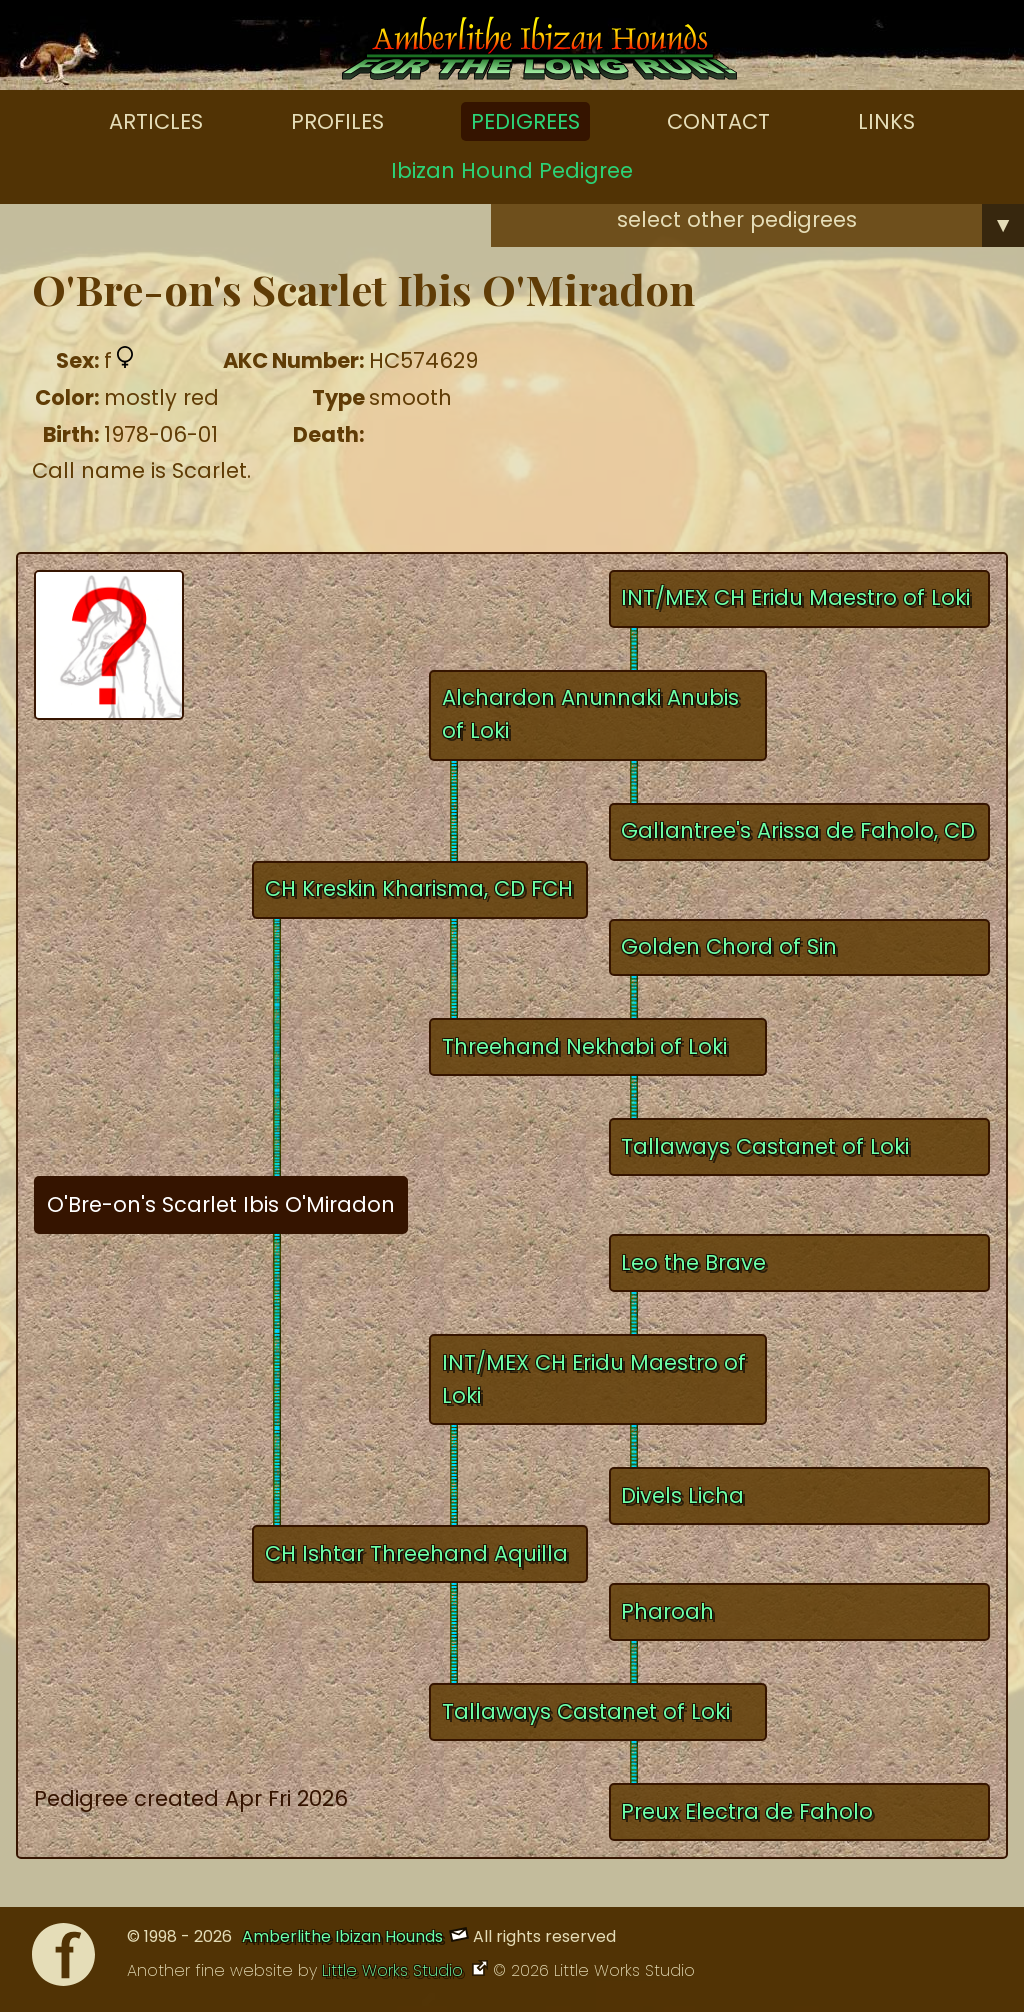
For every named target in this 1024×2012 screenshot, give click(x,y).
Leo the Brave (693, 1262)
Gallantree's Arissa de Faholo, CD (798, 830)
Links (886, 121)
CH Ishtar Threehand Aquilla (416, 1553)
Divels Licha (682, 1495)
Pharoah (667, 1611)
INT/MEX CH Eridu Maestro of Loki (795, 597)
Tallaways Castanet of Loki (765, 1146)
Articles (156, 121)
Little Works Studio (395, 1970)
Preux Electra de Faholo (747, 1811)
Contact (718, 121)
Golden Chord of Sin (729, 946)
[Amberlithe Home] (539, 53)
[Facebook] (63, 1959)
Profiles (337, 121)
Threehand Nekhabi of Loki (584, 1046)
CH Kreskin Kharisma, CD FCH (419, 888)
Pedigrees (525, 121)
